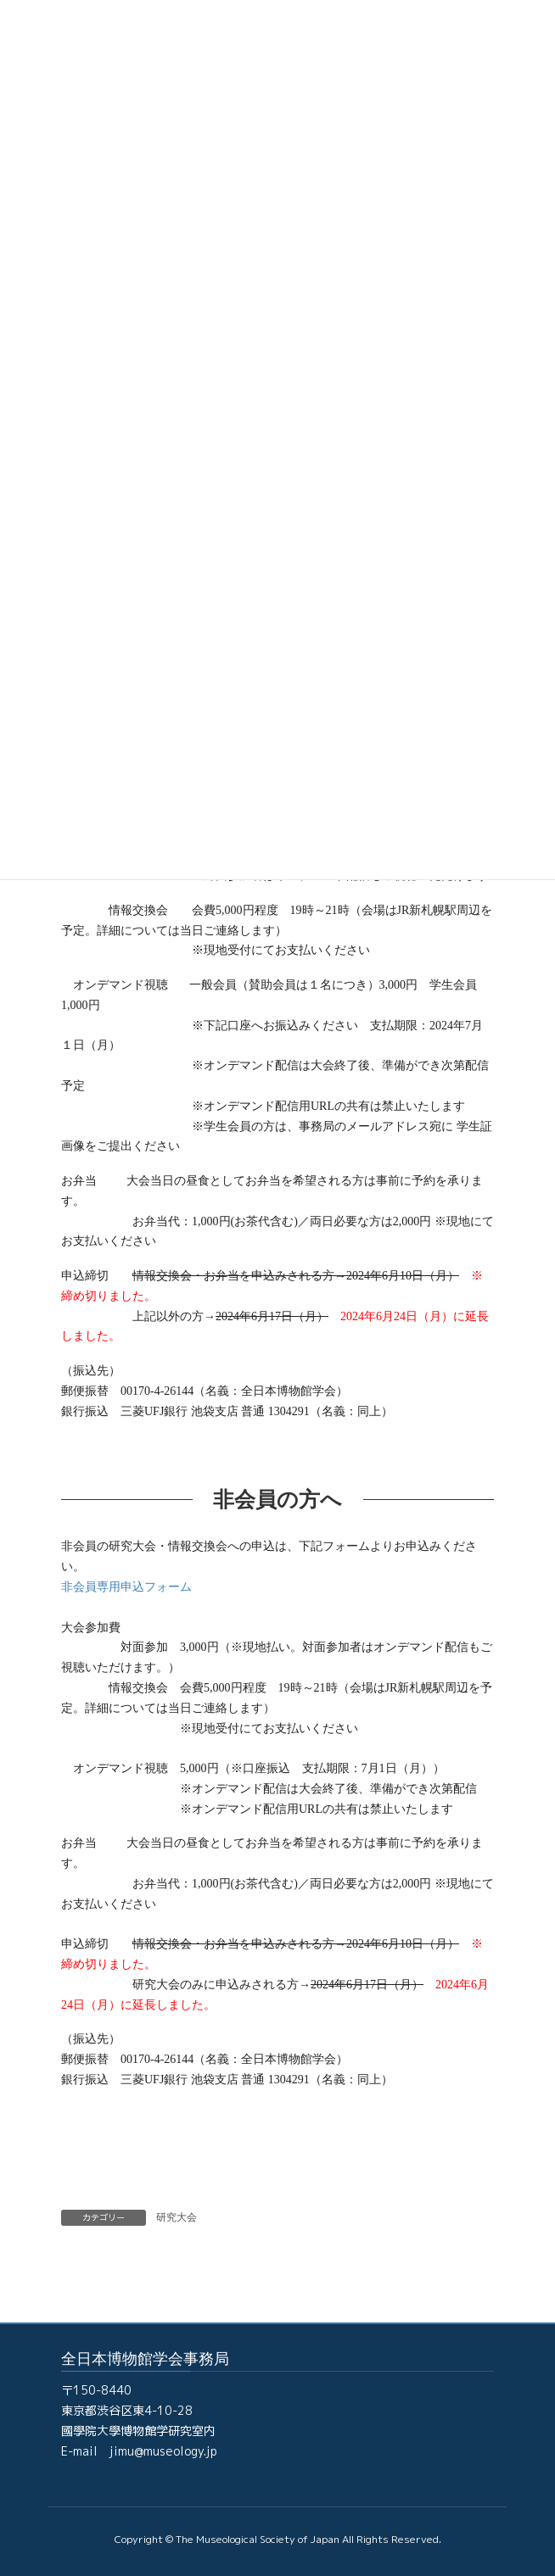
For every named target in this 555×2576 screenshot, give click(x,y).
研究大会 (176, 2217)
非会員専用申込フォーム (126, 1587)
